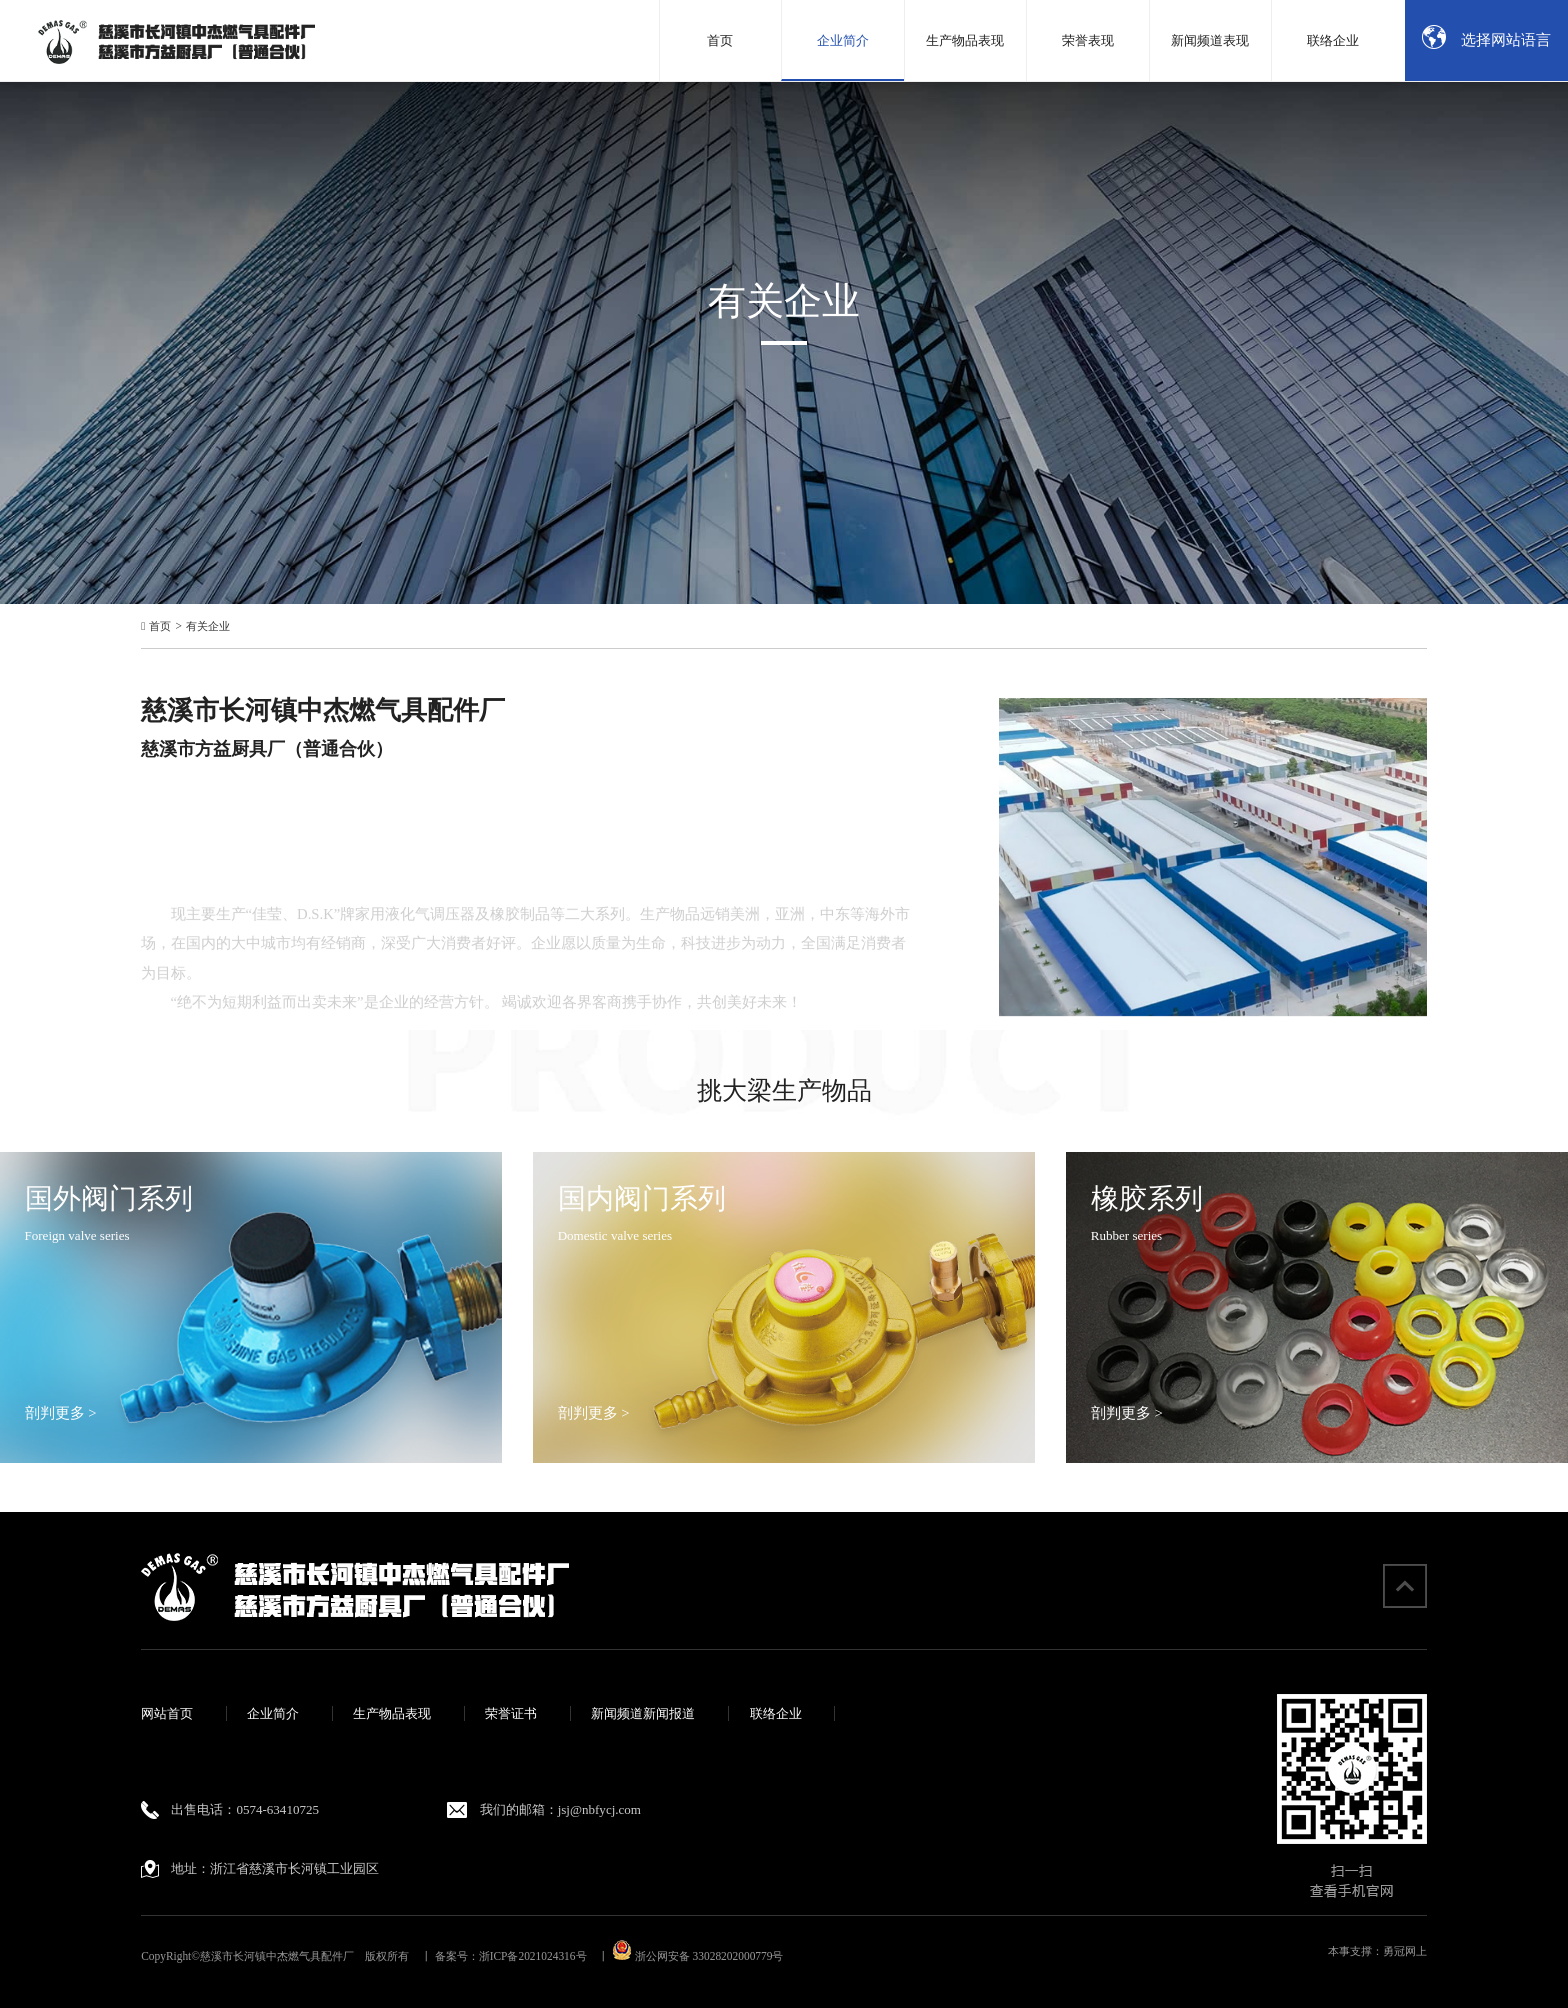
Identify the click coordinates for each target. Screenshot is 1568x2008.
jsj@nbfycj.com (599, 1809)
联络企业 (776, 1713)
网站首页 (167, 1713)
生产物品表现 (392, 1713)
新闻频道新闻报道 (643, 1713)
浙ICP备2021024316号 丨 (544, 1956)
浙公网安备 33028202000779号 (698, 1956)
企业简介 (273, 1713)
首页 (160, 626)
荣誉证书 (511, 1713)
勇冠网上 (1405, 1951)
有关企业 (208, 626)
